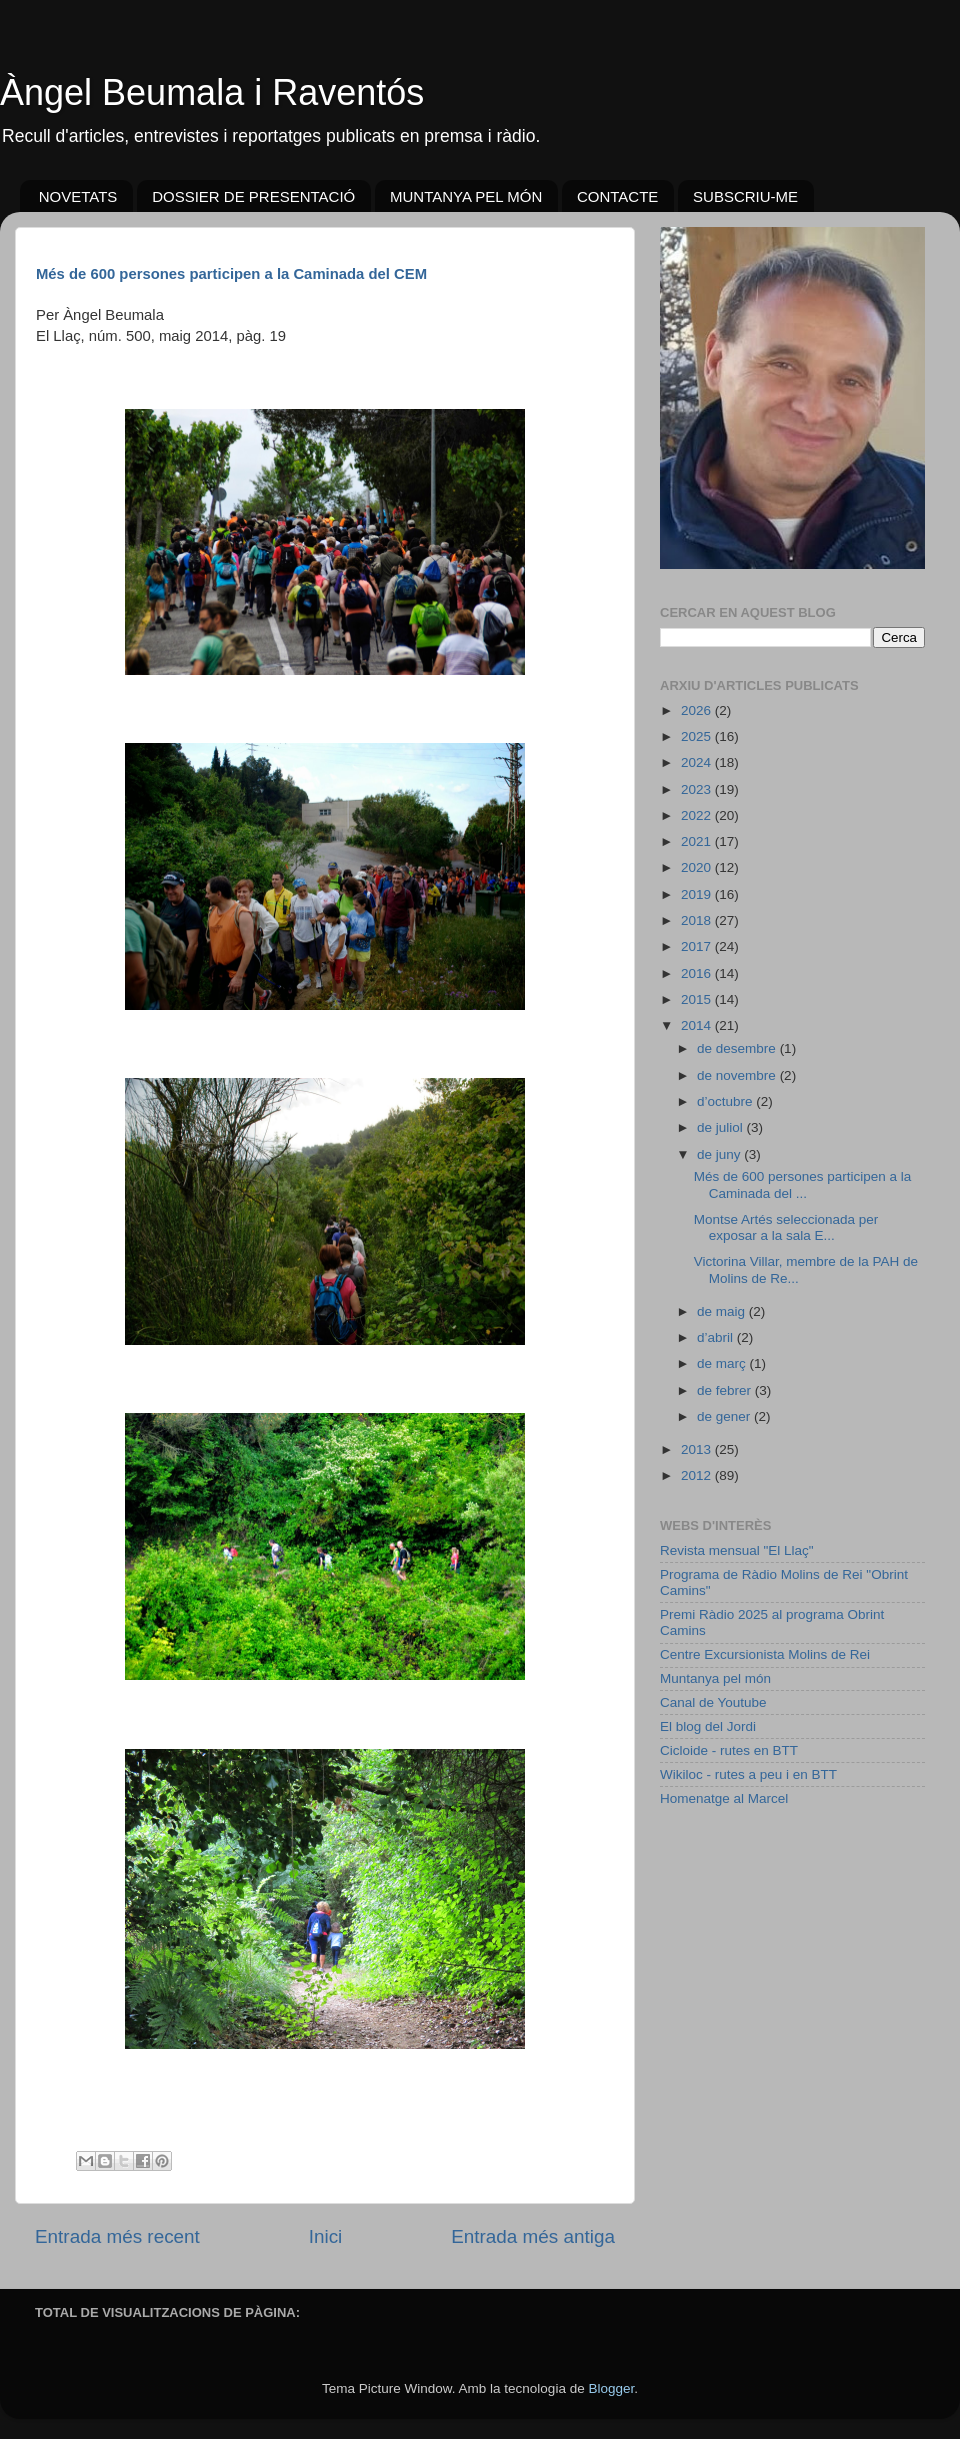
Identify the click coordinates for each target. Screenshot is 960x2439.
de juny (720, 1154)
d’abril (717, 1337)
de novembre (738, 1075)
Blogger (611, 2388)
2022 (698, 815)
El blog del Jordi (708, 1726)
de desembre (738, 1048)
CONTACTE (617, 196)
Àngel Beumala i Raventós (212, 92)
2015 (698, 999)
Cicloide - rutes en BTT (729, 1750)
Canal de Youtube (713, 1702)
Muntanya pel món (715, 1678)
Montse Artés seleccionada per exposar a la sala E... (786, 1227)
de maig (723, 1311)
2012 (698, 1475)
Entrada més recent (117, 2236)
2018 (698, 920)
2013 (698, 1449)
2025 (698, 736)
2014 (698, 1025)
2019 (698, 894)
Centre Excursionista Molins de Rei (765, 1654)
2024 (698, 762)
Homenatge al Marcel (724, 1798)
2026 (698, 710)
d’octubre (726, 1101)
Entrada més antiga (533, 2236)
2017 (698, 946)
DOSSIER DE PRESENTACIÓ (253, 196)
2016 (698, 973)
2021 (698, 841)
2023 (698, 789)
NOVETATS (78, 196)
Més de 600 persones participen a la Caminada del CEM (231, 274)
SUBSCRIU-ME (745, 196)
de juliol (722, 1127)
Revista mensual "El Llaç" (737, 1550)
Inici (326, 2236)
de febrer (726, 1390)
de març (723, 1363)
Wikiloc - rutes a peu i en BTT (748, 1774)
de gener (725, 1416)
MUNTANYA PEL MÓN (466, 196)
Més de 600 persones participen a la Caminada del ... (803, 1184)
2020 (698, 867)
